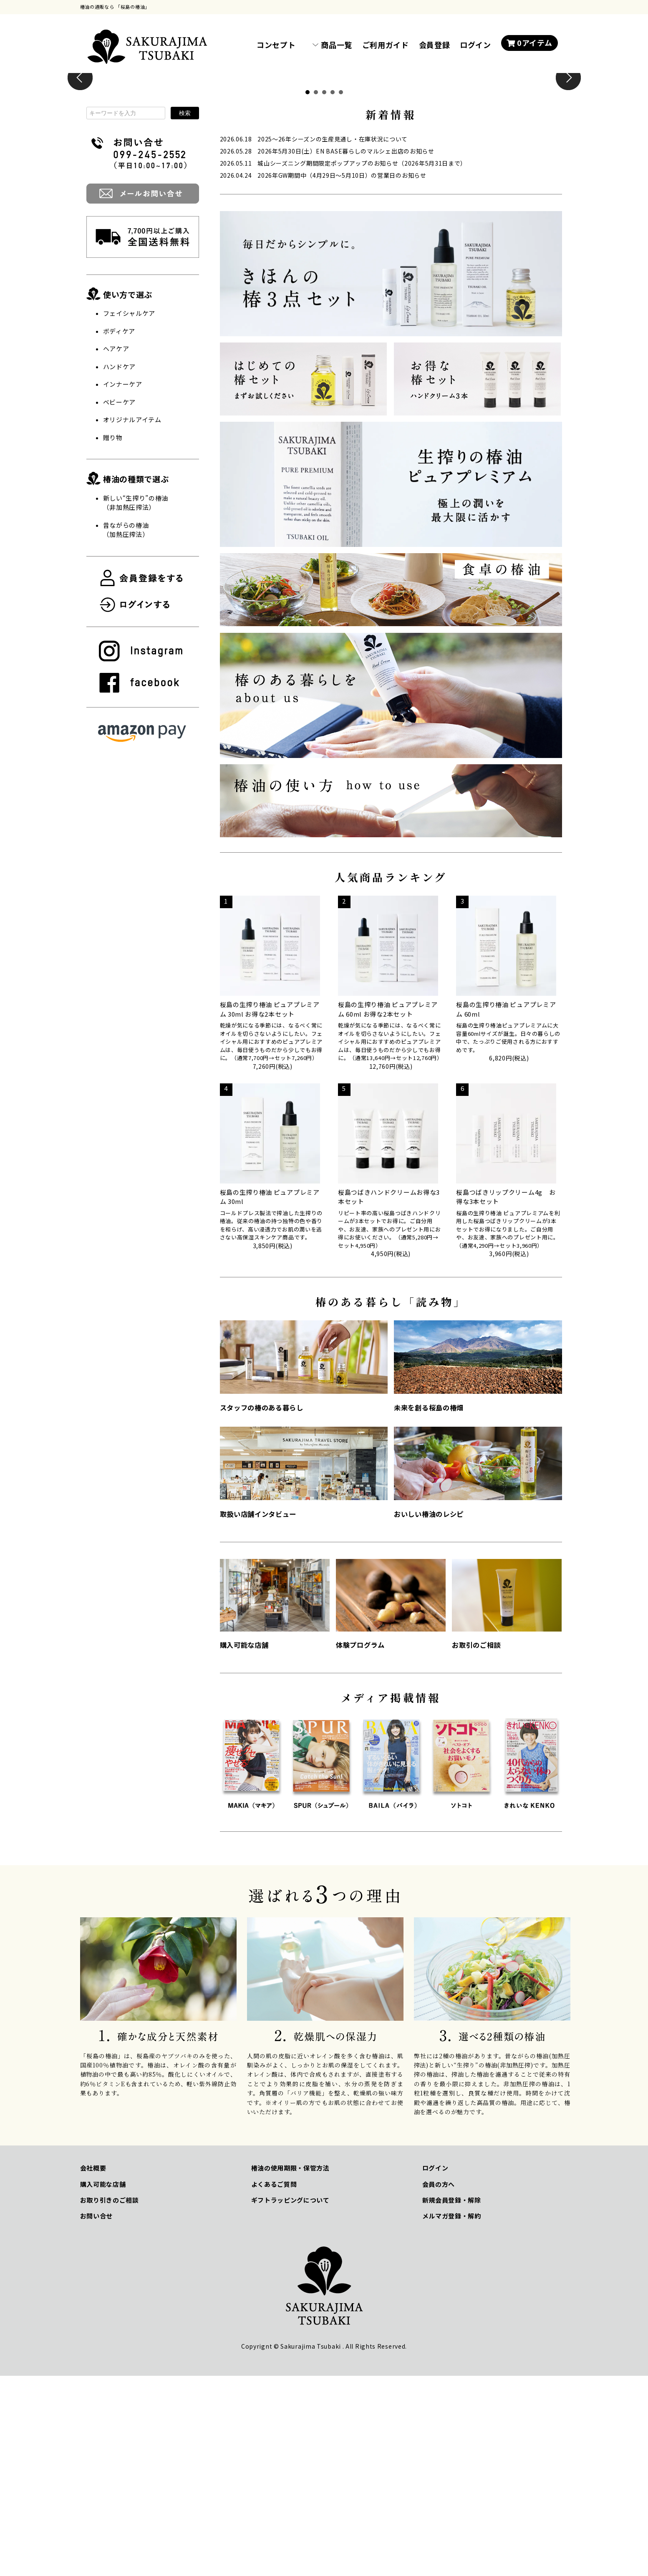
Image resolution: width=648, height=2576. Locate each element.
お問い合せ (96, 2416)
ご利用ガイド (385, 44)
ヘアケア (116, 548)
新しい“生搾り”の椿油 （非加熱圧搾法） (136, 703)
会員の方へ (438, 2384)
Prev (80, 177)
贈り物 (113, 637)
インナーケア (122, 584)
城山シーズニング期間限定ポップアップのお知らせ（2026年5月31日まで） (361, 363)
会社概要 (93, 2368)
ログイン (475, 44)
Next (568, 177)
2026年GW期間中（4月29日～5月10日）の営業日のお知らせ (341, 375)
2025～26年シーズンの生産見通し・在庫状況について (332, 339)
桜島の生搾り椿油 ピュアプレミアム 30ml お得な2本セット (270, 1209)
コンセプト (276, 44)
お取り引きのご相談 (109, 2400)
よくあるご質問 (274, 2384)
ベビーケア (119, 602)
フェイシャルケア (129, 513)
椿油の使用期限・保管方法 (290, 2368)
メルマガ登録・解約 (451, 2416)
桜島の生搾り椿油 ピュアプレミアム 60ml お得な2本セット (388, 1209)
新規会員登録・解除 (451, 2400)
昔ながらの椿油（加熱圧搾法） (126, 730)
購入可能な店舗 (103, 2384)
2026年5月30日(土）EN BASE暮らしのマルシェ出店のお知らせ (345, 351)
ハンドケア (119, 566)
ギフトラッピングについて (290, 2400)
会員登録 (434, 44)
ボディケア (119, 531)
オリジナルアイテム (132, 619)
